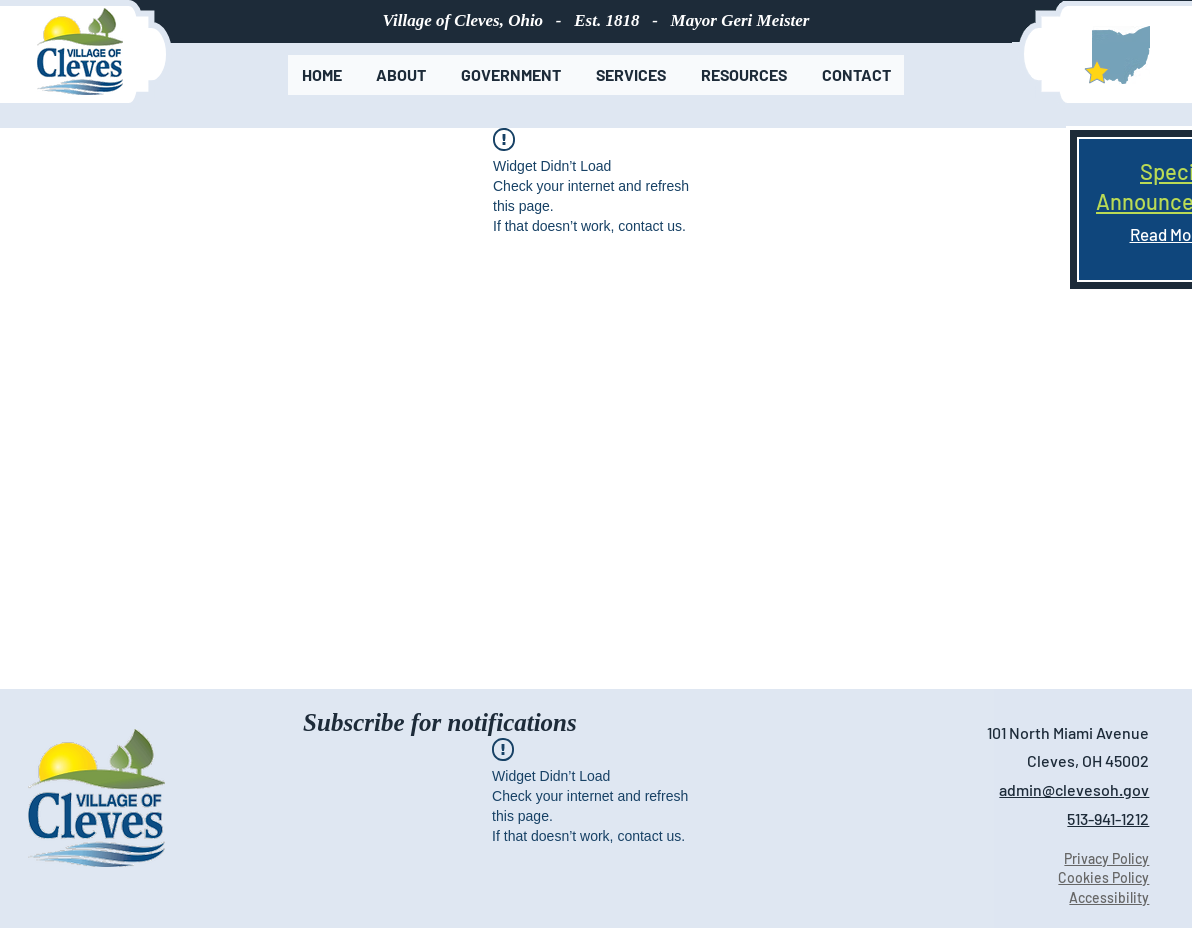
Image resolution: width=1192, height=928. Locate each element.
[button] (401, 75)
